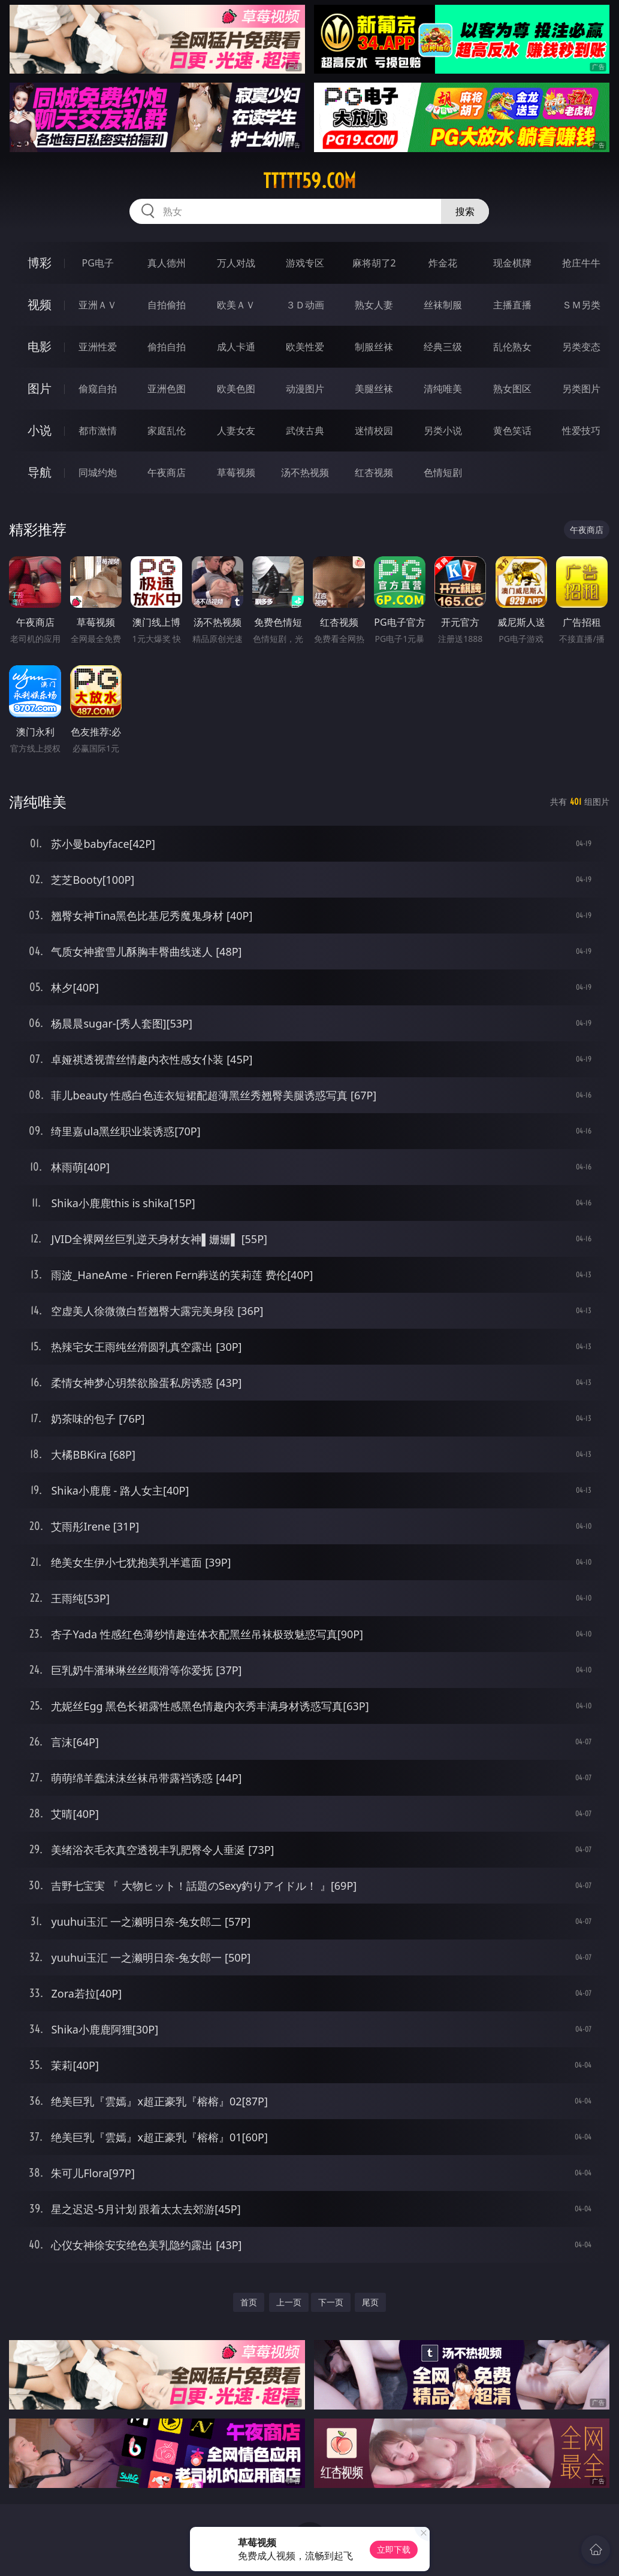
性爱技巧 (581, 430)
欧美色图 (236, 388)
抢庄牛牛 (581, 262)
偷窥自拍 (97, 388)
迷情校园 (374, 430)
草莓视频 (236, 472)
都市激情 (97, 430)
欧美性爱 (305, 346)
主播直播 (512, 304)
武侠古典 (305, 430)
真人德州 (166, 262)
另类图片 (581, 388)
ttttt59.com (309, 181)
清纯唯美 (443, 388)
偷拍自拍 (166, 346)
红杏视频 (374, 472)
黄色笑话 (512, 430)
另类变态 (581, 346)
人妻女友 (236, 430)
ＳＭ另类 (581, 304)
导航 (40, 472)
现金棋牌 (512, 262)
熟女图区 (512, 388)
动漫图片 (305, 388)
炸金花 (442, 262)
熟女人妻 (374, 304)
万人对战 (236, 262)
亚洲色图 (166, 388)
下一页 (330, 2302)
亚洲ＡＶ (97, 304)
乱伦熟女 (512, 346)
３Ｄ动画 (305, 304)
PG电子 (98, 262)
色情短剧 (443, 472)
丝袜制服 (443, 304)
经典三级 (443, 346)
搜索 (465, 211)
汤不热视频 (305, 472)
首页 (248, 2302)
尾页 (370, 2302)
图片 (40, 388)
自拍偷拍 (166, 304)
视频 (40, 304)
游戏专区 (305, 262)
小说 (40, 430)
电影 (40, 346)
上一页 (288, 2302)
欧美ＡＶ (236, 304)
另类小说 (443, 430)
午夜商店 (166, 472)
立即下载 (393, 2549)
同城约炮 (97, 472)
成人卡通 (236, 346)
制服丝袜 (374, 346)
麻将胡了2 (374, 262)
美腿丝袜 (374, 388)
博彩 (40, 262)
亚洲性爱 (97, 346)
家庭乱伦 (166, 430)
